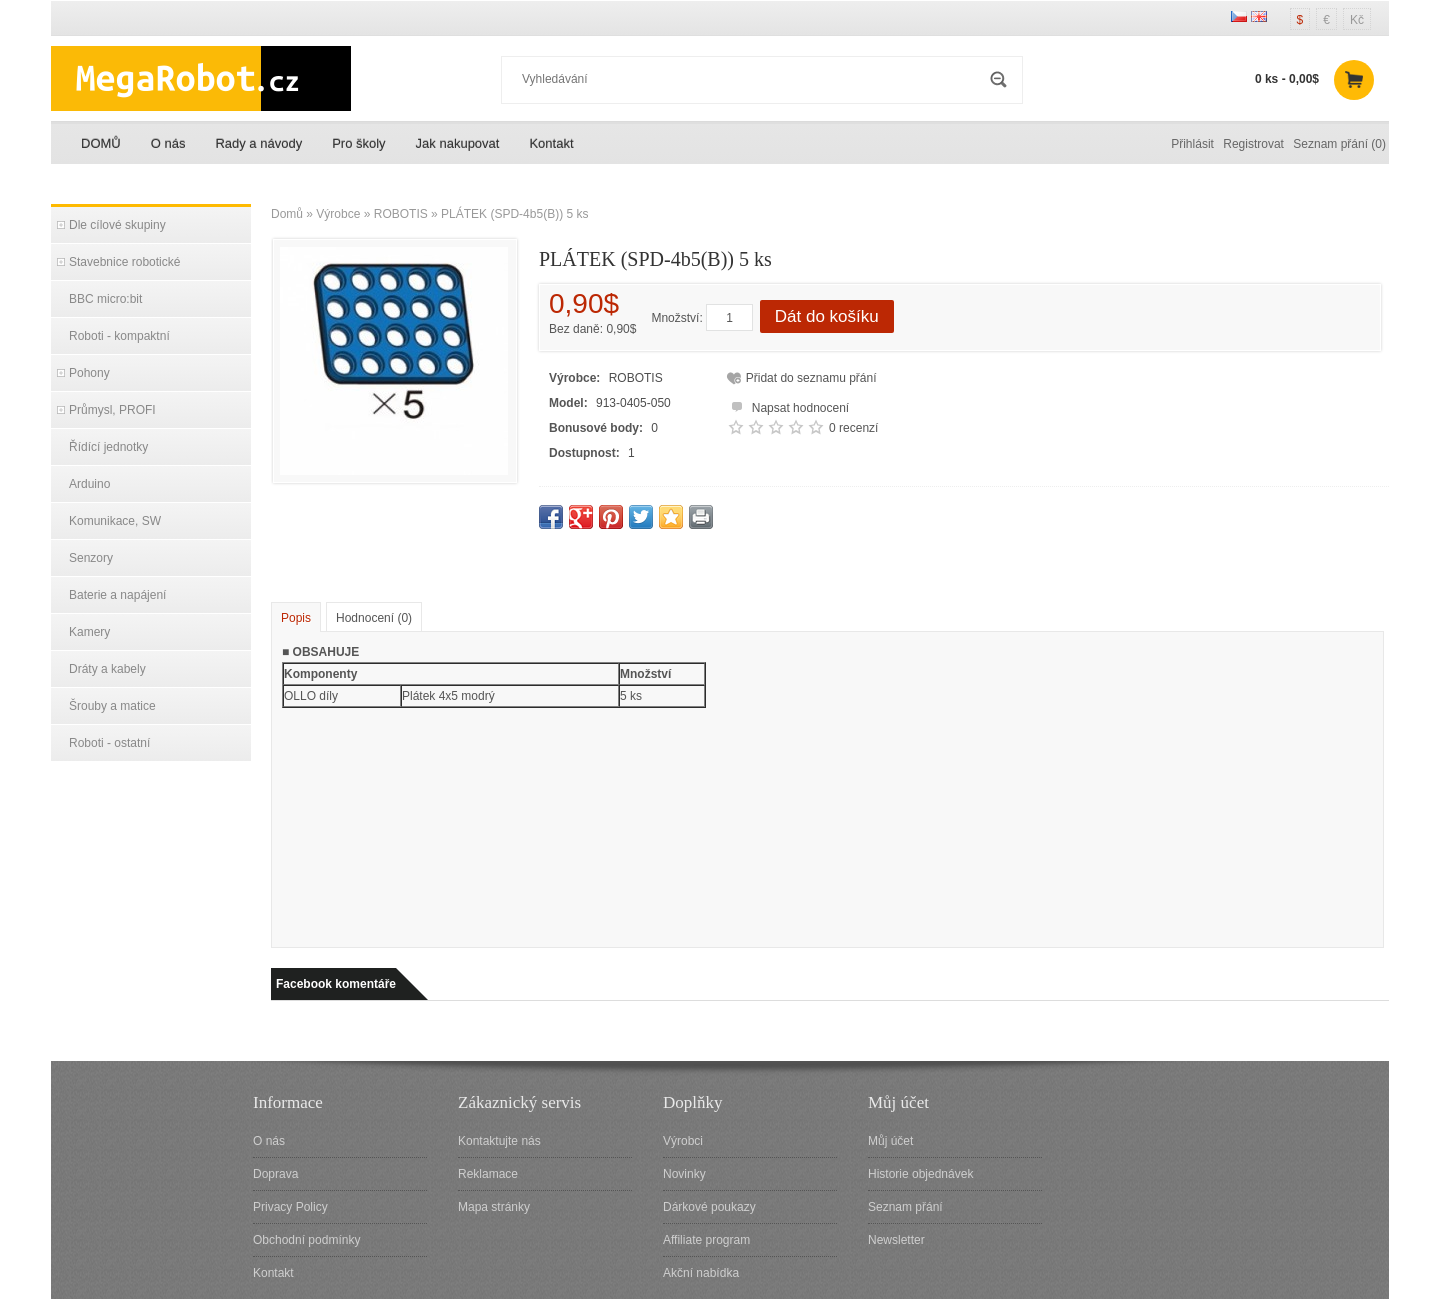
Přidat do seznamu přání (811, 378)
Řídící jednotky (108, 447)
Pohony (89, 373)
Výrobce (338, 214)
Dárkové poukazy (709, 1207)
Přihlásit (1192, 144)
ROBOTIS (401, 214)
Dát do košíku (827, 316)
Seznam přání (905, 1207)
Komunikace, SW (115, 521)
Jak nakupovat (458, 143)
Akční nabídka (701, 1273)
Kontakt (551, 143)
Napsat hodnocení (787, 405)
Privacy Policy (290, 1207)
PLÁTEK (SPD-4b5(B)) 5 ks (514, 214)
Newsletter (896, 1240)
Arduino (89, 484)
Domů (287, 214)
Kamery (89, 632)
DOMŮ (101, 143)
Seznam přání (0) (1339, 144)
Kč (1357, 20)
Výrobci (683, 1141)
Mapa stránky (494, 1207)
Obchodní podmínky (306, 1240)
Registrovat (1253, 144)
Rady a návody (258, 143)
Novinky (684, 1174)
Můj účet (890, 1141)
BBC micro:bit (105, 299)
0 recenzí (853, 428)
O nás (168, 143)
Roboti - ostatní (109, 743)
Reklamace (488, 1174)
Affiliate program (706, 1240)
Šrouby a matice (112, 706)
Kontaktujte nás (499, 1141)
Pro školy (358, 143)
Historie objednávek (920, 1174)
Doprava (275, 1174)
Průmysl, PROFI (112, 410)
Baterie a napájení (117, 595)
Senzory (91, 558)
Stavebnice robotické (124, 262)
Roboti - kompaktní (119, 336)
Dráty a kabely (107, 669)
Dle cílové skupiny (117, 225)
